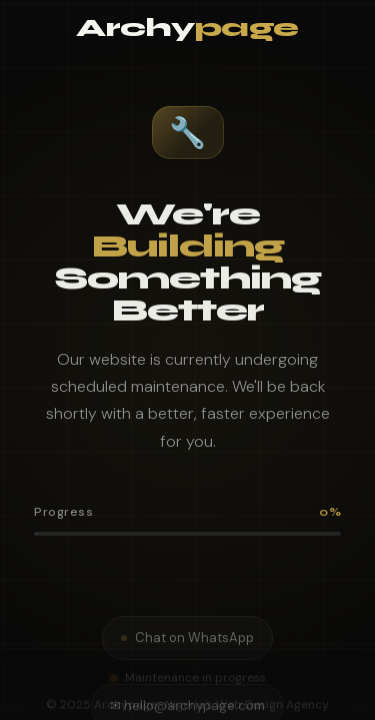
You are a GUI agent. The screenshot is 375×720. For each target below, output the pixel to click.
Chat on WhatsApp (187, 633)
